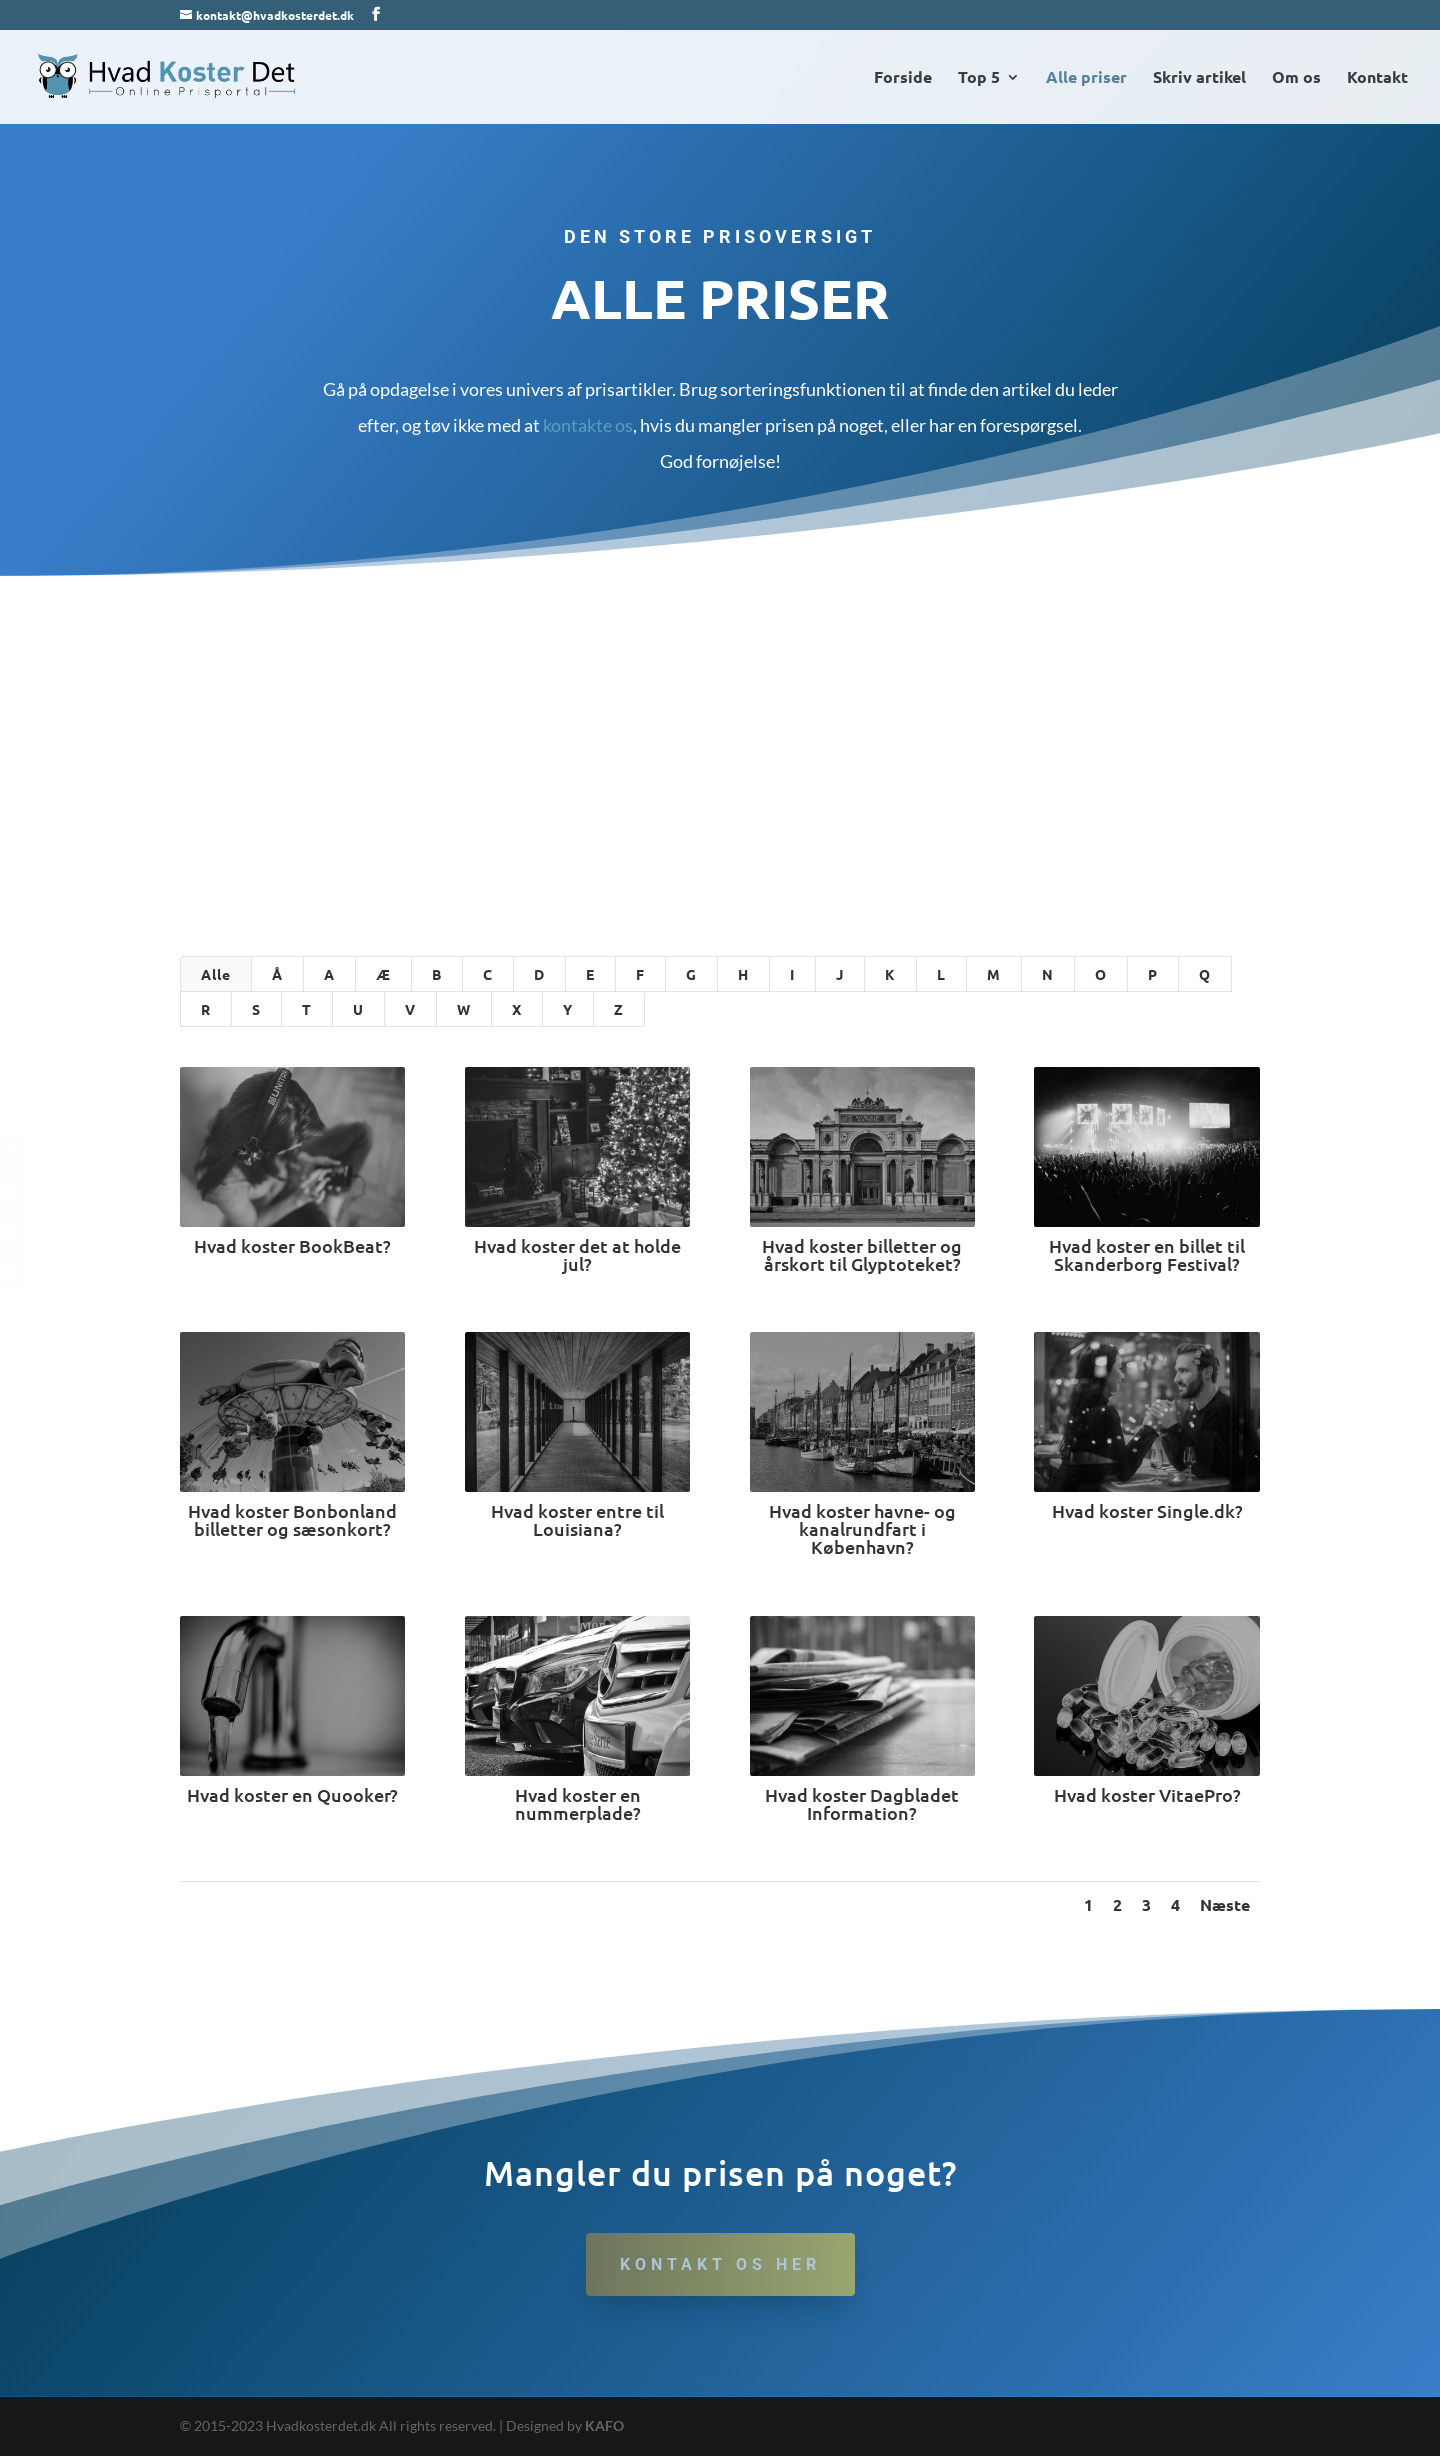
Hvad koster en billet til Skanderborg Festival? (1146, 1254)
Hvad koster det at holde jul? (576, 1254)
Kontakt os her (720, 2264)
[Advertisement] (720, 726)
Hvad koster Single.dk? (1146, 1510)
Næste (1225, 1904)
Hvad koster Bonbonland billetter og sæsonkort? (291, 1519)
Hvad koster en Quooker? (291, 1794)
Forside (903, 78)
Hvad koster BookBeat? (291, 1245)
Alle (216, 974)
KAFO (604, 2425)
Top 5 (979, 78)
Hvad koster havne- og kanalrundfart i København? (861, 1528)
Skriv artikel (1199, 78)
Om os (1296, 78)
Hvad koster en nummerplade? (577, 1803)
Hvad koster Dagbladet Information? (862, 1803)
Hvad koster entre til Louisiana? (576, 1519)
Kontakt (1377, 78)
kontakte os (588, 425)
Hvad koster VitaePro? (1146, 1794)
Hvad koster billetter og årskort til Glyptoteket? (862, 1254)
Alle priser (1086, 78)
